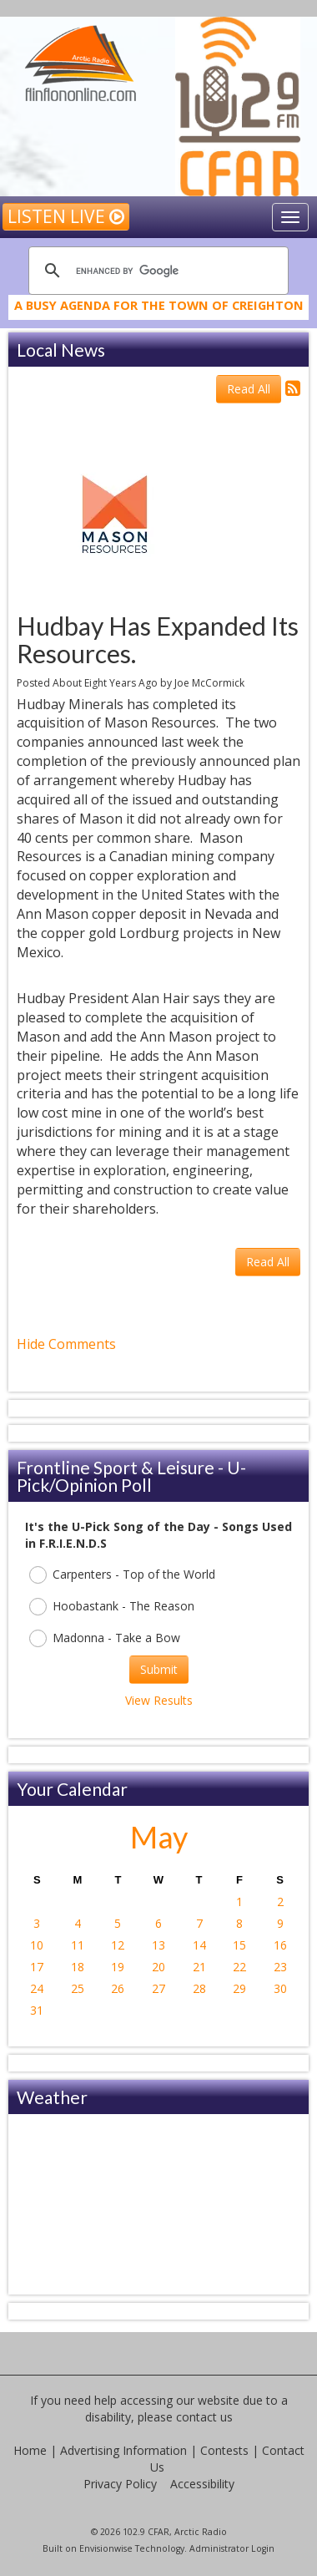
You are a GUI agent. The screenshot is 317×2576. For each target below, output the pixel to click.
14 (199, 1945)
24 (36, 1988)
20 (158, 1967)
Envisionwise (106, 2548)
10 (36, 1945)
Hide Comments (66, 1344)
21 (199, 1967)
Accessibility (202, 2484)
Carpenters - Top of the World (122, 1575)
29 (239, 1988)
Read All (248, 389)
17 (36, 1967)
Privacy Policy (120, 2484)
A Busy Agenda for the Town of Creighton (159, 314)
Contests (224, 2450)
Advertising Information (123, 2450)
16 (280, 1945)
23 (280, 1967)
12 (117, 1945)
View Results (159, 1700)
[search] (156, 271)
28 (199, 1988)
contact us (204, 2417)
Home (30, 2450)
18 (77, 1967)
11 (77, 1945)
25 (77, 1988)
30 (280, 1988)
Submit (159, 1669)
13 (158, 1945)
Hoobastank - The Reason (111, 1606)
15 (239, 1945)
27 (158, 1988)
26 (117, 1988)
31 (36, 2010)
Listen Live (66, 216)
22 (239, 1967)
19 (117, 1967)
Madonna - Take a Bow (104, 1638)
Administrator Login (231, 2548)
